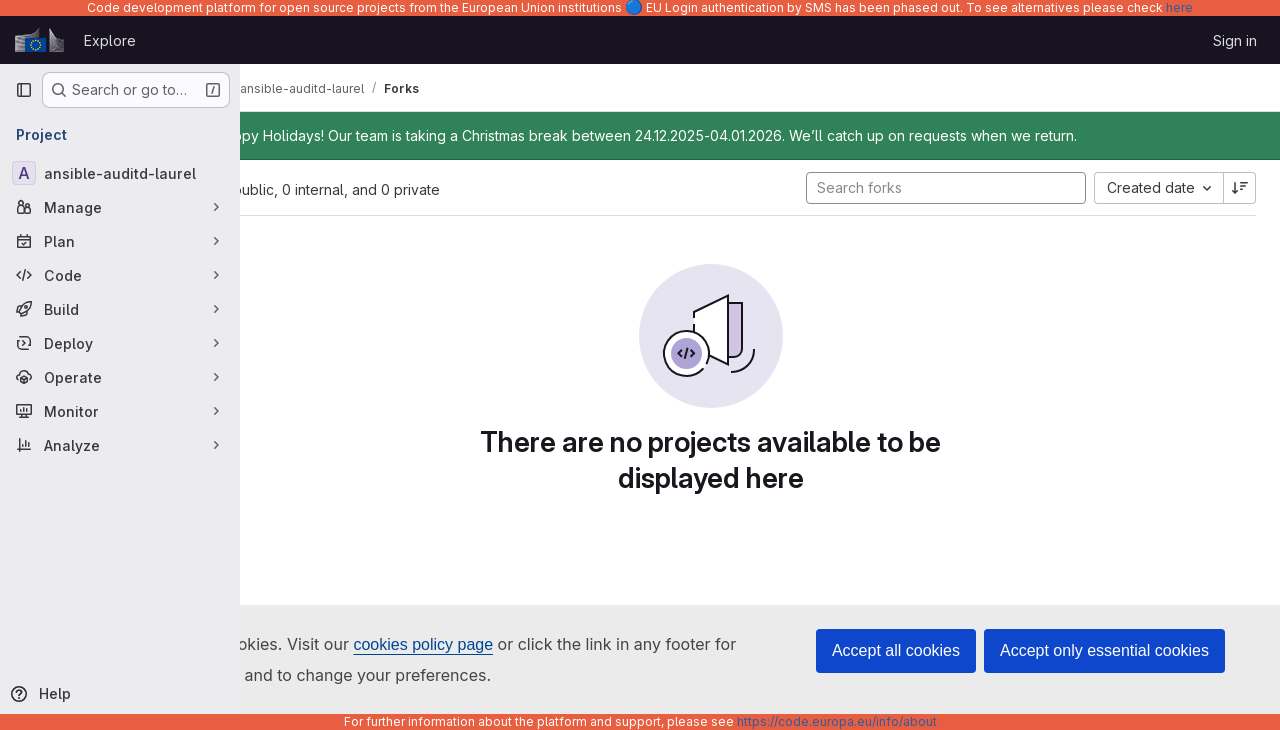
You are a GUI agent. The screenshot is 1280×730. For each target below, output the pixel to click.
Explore (110, 40)
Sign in (1235, 40)
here (1179, 7)
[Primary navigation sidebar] (24, 90)
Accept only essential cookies (1104, 650)
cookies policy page (423, 644)
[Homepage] (39, 40)
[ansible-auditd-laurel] (120, 173)
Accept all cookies (896, 650)
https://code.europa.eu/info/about (837, 721)
